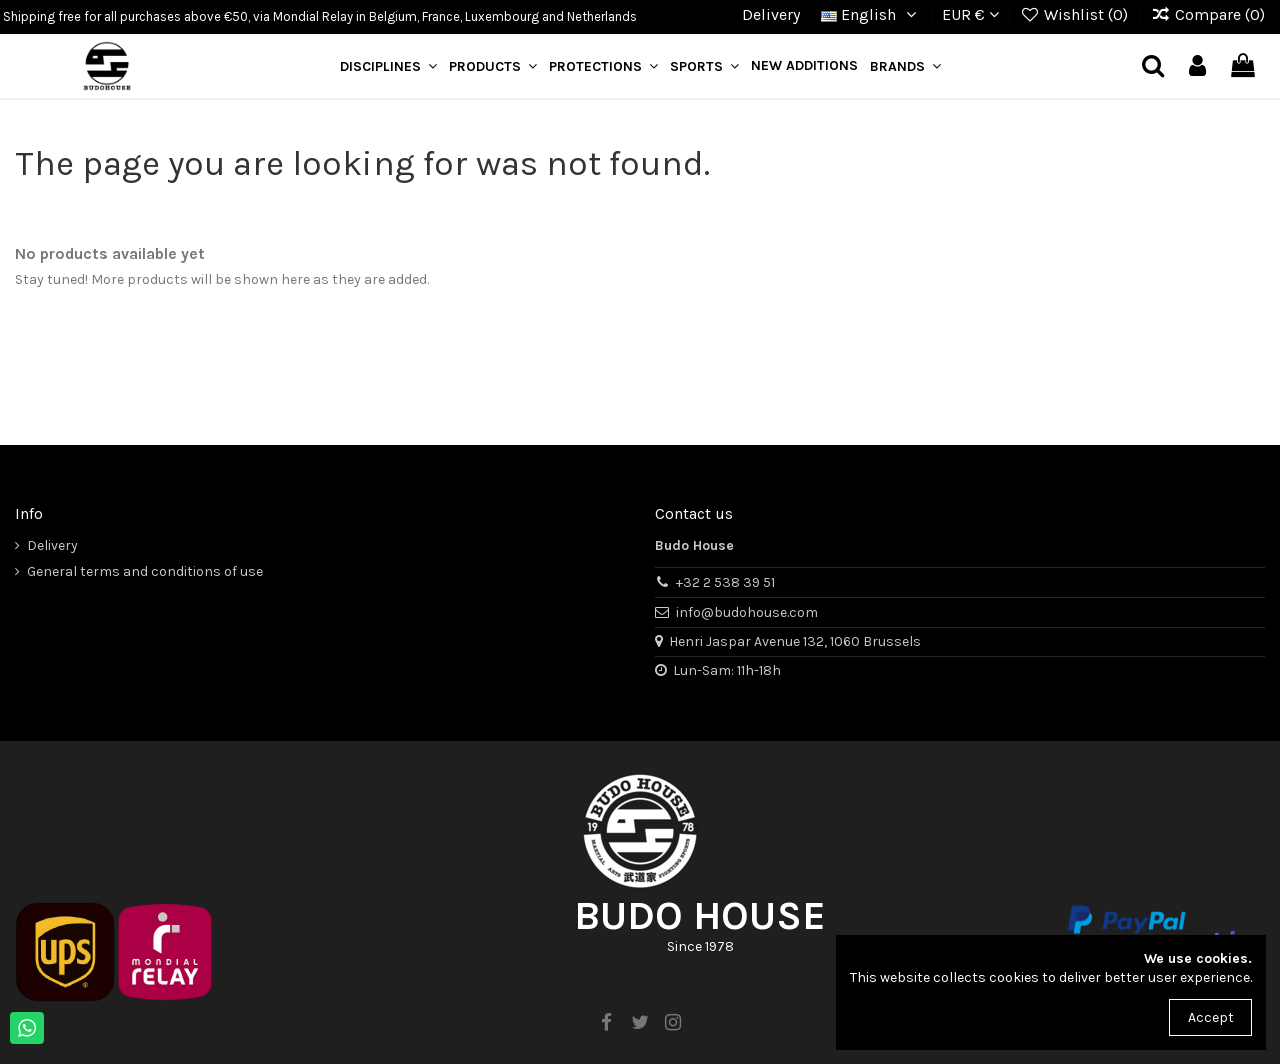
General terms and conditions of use (145, 571)
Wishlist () (1076, 14)
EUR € (970, 14)
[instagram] (673, 1023)
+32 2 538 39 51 (725, 582)
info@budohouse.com (747, 612)
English (871, 14)
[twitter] (640, 1023)
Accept (1211, 1017)
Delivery (771, 14)
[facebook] (607, 1023)
